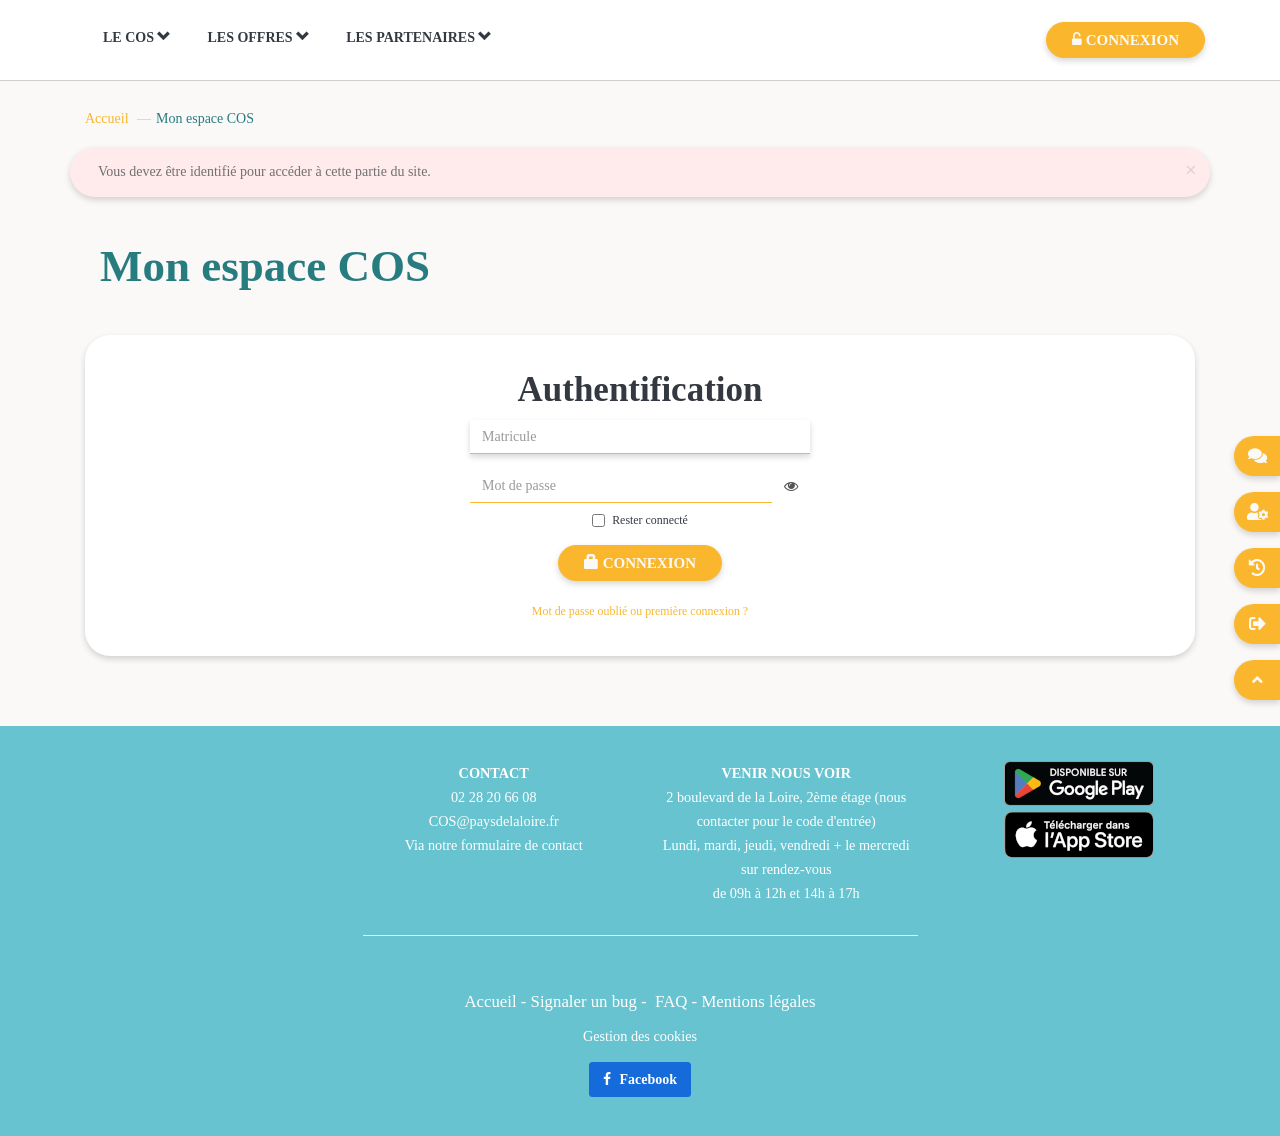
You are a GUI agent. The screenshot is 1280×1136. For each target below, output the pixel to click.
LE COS (137, 37)
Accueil (107, 118)
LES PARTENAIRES (419, 37)
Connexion (640, 563)
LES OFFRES (258, 37)
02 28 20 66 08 (494, 797)
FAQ (671, 1001)
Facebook (640, 1079)
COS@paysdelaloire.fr (494, 821)
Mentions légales (758, 1001)
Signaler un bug (586, 1001)
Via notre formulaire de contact (494, 845)
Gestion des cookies (640, 1036)
